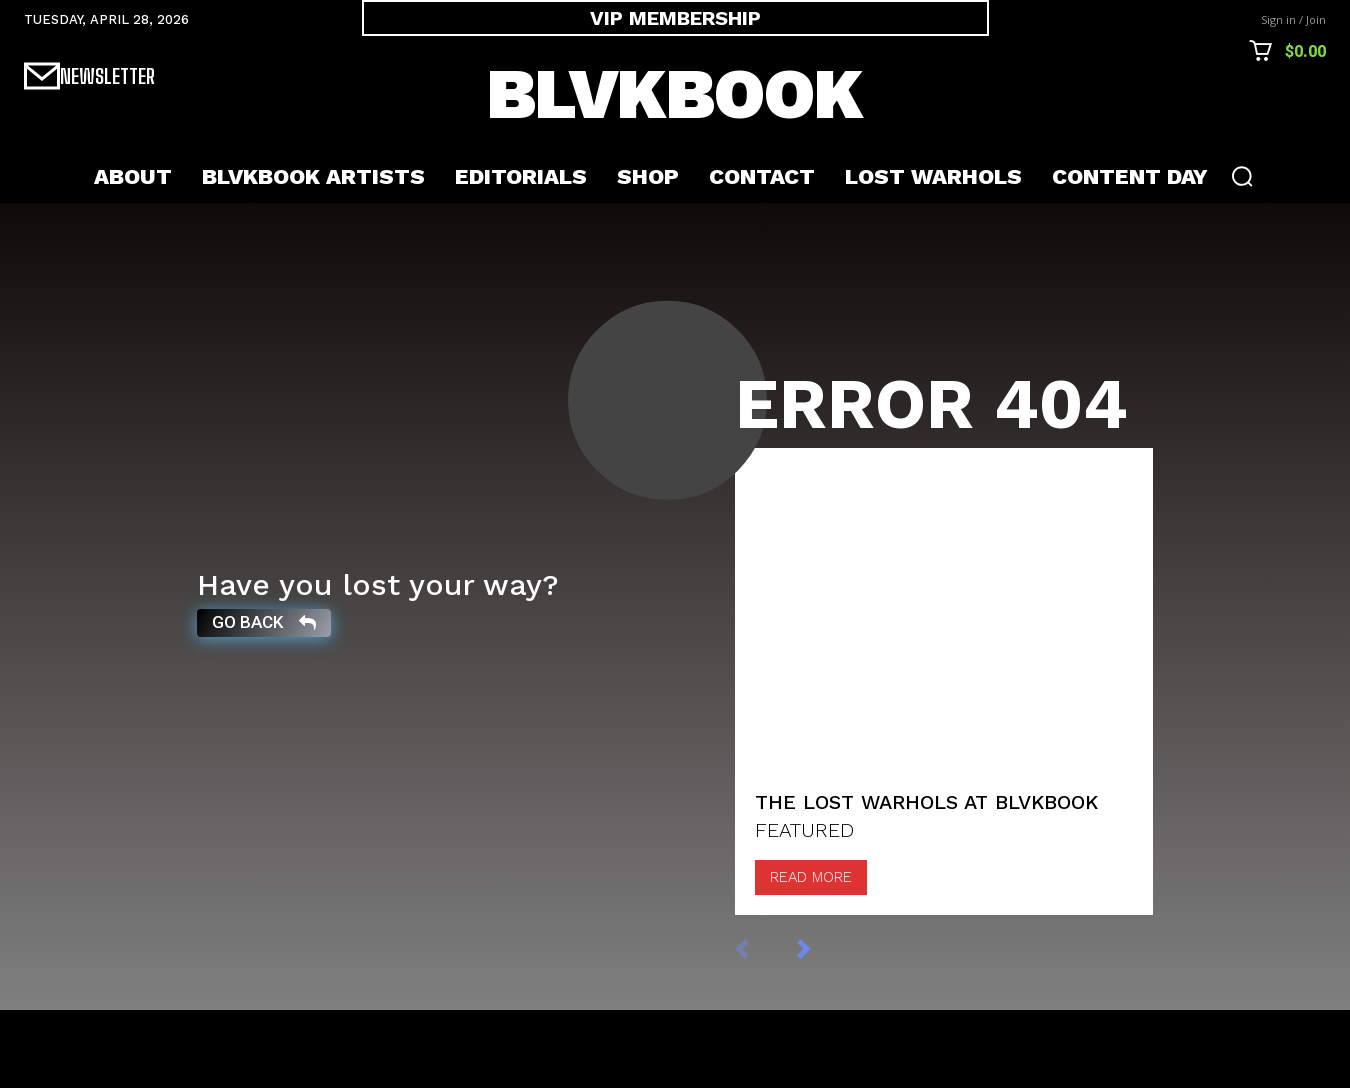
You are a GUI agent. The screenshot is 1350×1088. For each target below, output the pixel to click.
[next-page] (824, 1025)
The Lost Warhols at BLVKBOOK (926, 880)
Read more (811, 955)
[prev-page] (762, 1025)
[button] (1242, 176)
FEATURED (804, 908)
